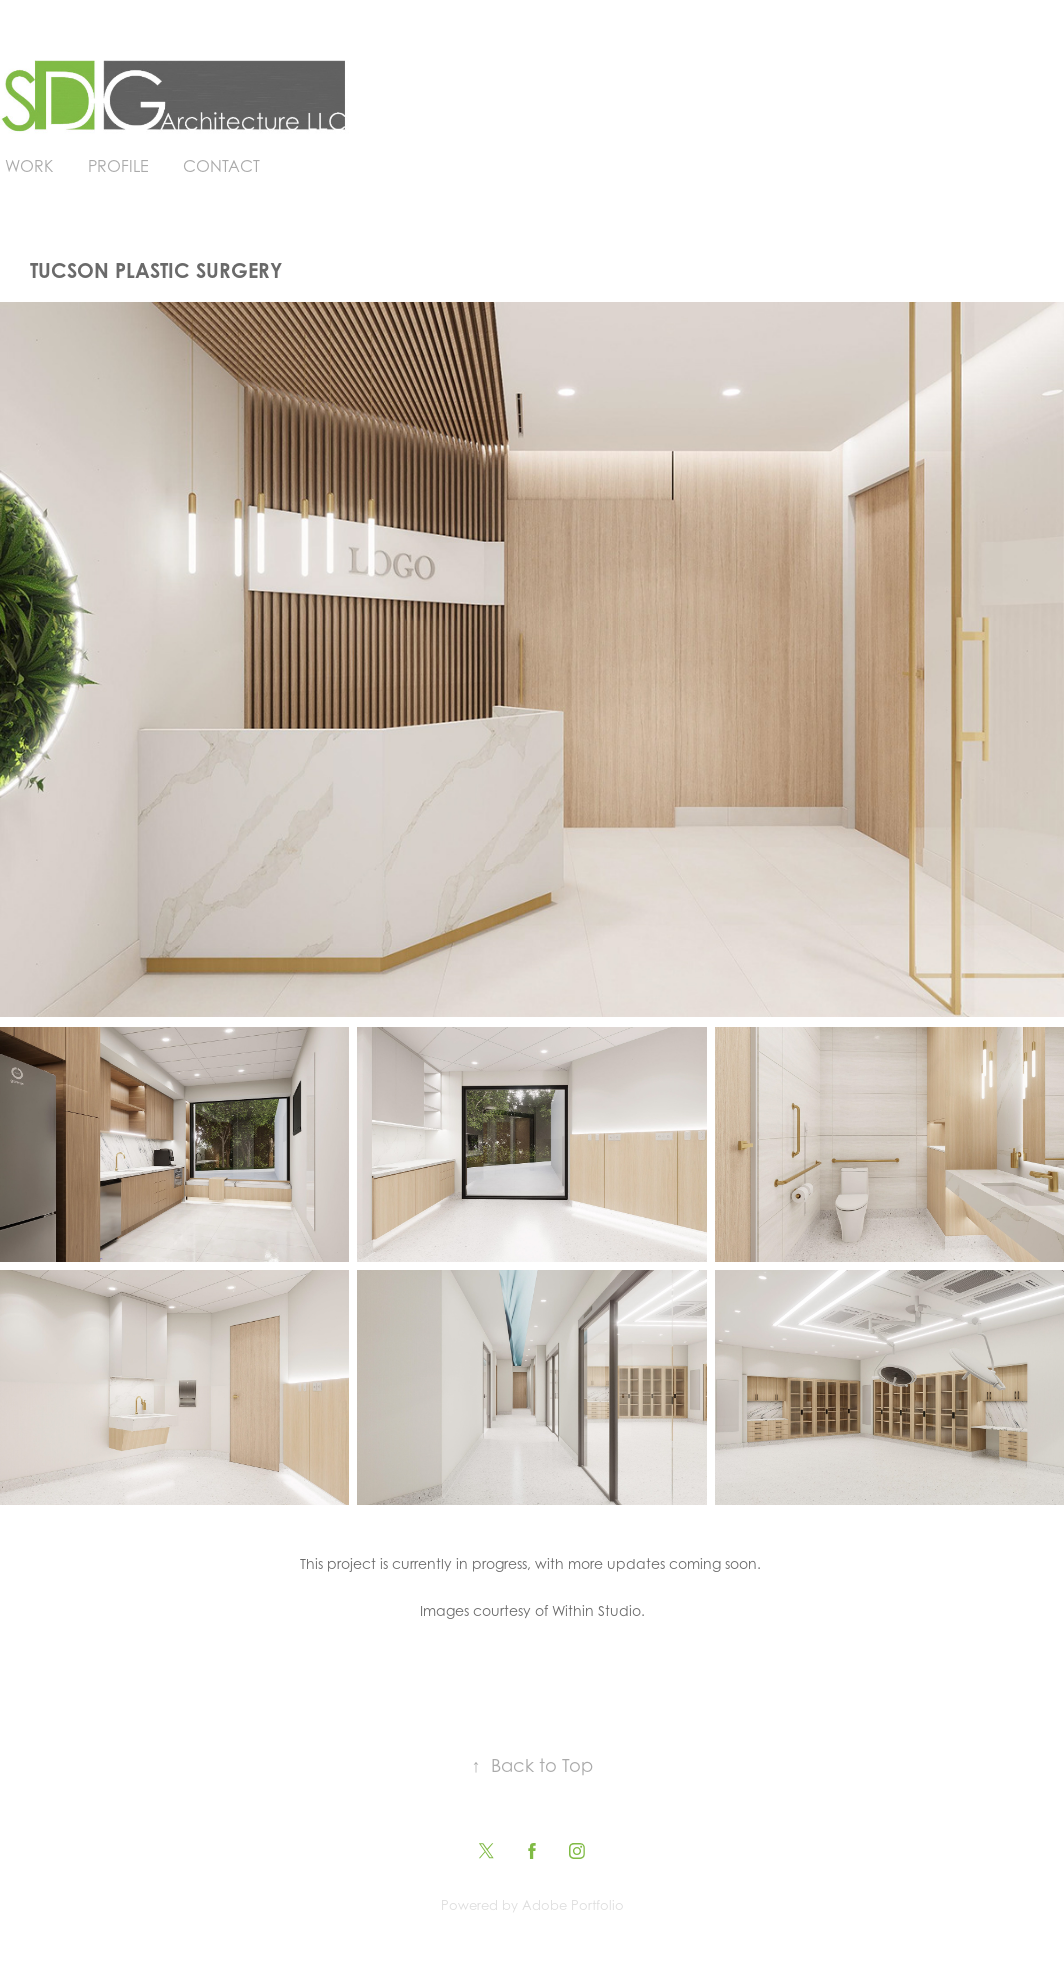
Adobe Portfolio (573, 1905)
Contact (221, 166)
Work (29, 166)
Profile (118, 166)
